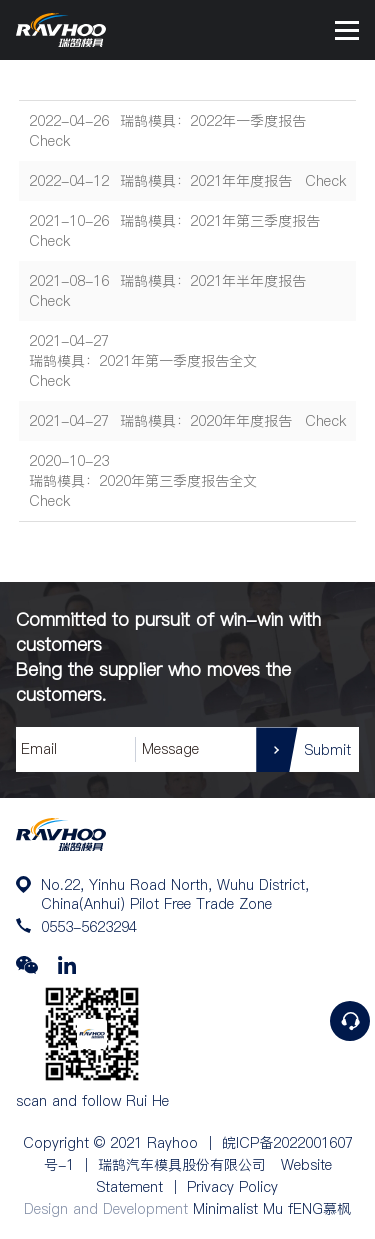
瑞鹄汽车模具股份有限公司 (182, 1165)
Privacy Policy (232, 1187)
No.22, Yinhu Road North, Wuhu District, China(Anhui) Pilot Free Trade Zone (175, 894)
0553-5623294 (89, 927)
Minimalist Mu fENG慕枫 (272, 1209)
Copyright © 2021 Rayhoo (110, 1143)
